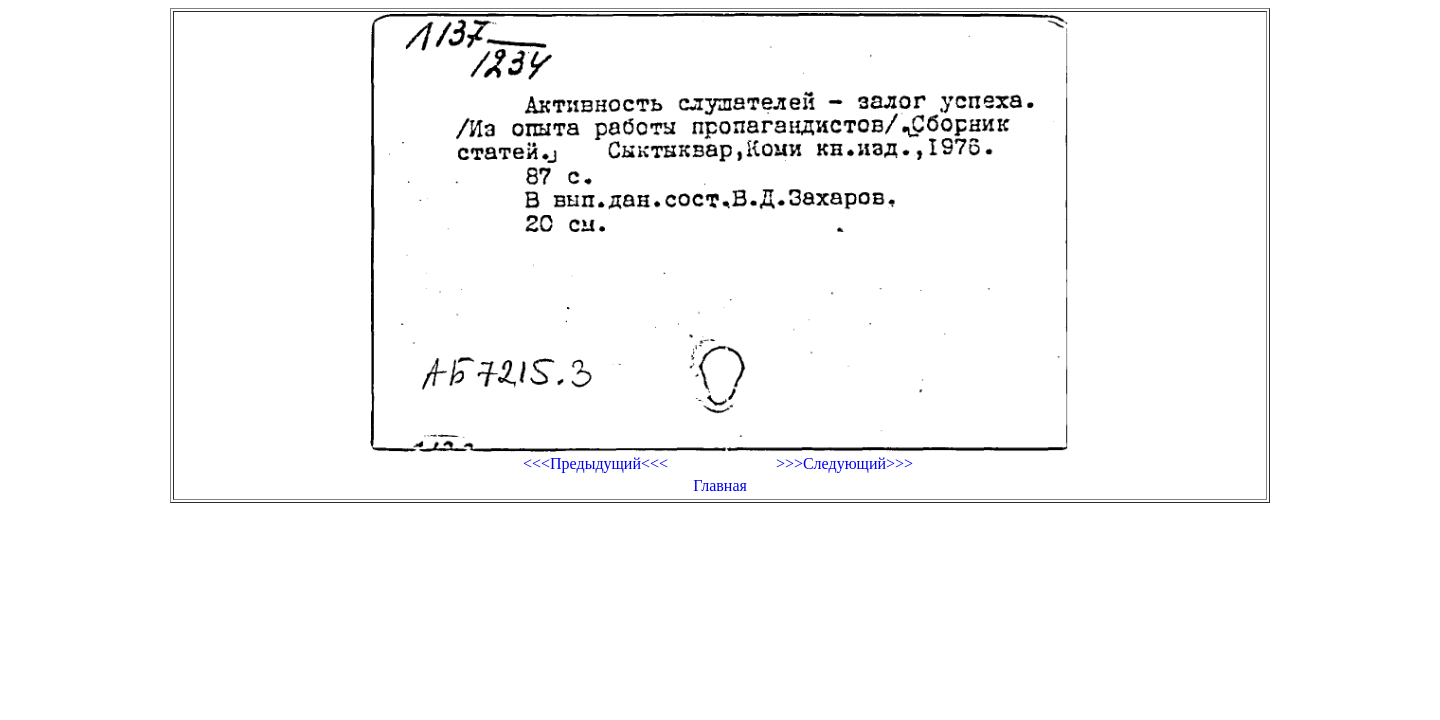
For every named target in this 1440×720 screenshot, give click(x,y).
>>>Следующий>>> (844, 463)
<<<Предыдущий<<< (595, 463)
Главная (720, 485)
